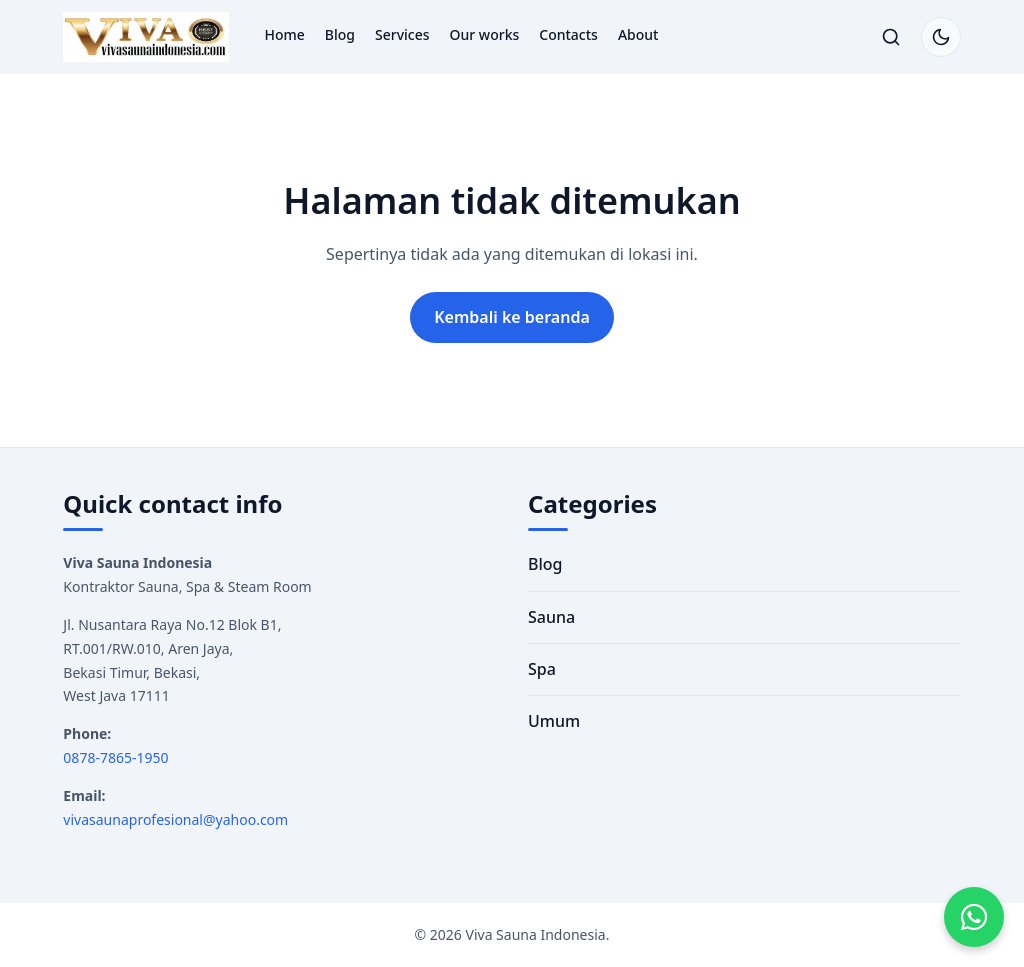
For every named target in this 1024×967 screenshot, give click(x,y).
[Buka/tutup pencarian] (891, 37)
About (638, 34)
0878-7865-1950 (115, 757)
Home (285, 34)
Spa (542, 669)
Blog (340, 34)
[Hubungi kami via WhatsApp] (974, 917)
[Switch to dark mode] (941, 37)
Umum (554, 721)
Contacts (568, 34)
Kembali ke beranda (512, 317)
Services (402, 34)
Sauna (551, 617)
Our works (485, 34)
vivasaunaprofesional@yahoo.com (175, 819)
